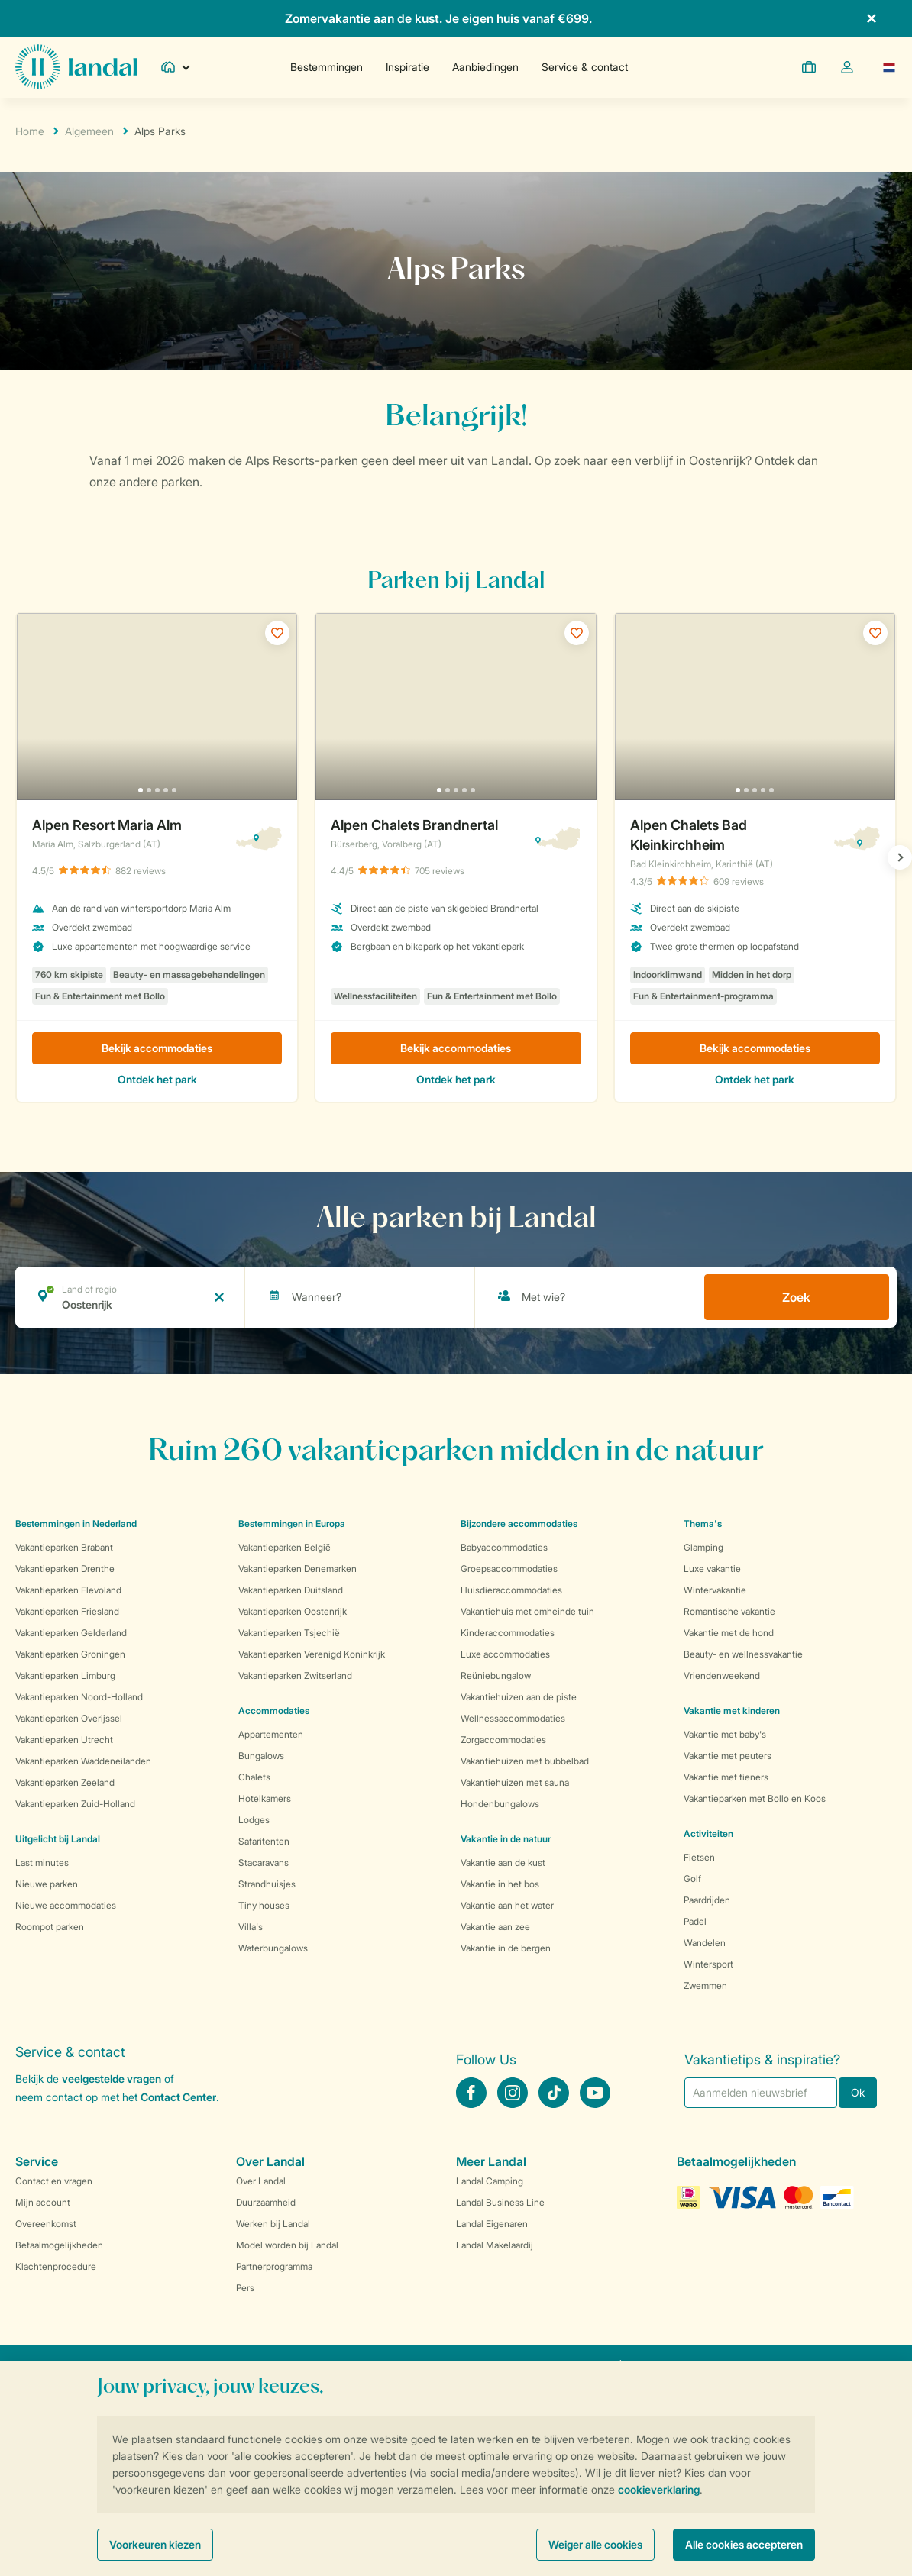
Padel (695, 1921)
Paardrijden (707, 1900)
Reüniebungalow (496, 1675)
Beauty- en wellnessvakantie (743, 1654)
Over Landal (261, 2181)
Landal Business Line (500, 2202)
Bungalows (261, 1755)
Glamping (703, 1547)
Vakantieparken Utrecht (64, 1739)
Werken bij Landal (273, 2223)
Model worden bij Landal (287, 2245)
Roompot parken (49, 1926)
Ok (858, 2092)
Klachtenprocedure (55, 2266)
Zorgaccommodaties (503, 1739)
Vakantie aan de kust (503, 1862)
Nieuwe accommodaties (65, 1905)
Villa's (250, 1926)
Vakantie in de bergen (506, 1948)
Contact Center (178, 2096)
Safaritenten (263, 1841)
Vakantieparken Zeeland (65, 1782)
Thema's (703, 1523)
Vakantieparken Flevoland (68, 1590)
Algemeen (89, 130)
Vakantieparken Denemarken (297, 1568)
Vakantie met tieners (726, 1777)
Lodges (254, 1819)
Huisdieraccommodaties (511, 1590)
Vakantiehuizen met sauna (515, 1782)
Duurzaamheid (266, 2202)
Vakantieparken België (284, 1547)
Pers (245, 2288)
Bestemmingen (326, 66)
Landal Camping (489, 2181)
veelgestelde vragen (111, 2078)
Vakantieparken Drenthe (65, 1568)
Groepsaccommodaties (509, 1568)
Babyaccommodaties (504, 1547)
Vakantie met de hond (729, 1632)
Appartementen (270, 1734)
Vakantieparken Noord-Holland (79, 1697)
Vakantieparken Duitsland (290, 1590)
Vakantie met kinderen (732, 1710)
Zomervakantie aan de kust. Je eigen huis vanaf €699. (438, 18)
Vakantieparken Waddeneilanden (83, 1761)
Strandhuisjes (267, 1884)
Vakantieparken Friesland (67, 1611)
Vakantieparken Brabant (64, 1547)
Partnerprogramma (274, 2266)
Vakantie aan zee (495, 1926)
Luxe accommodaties (505, 1654)
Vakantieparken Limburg (65, 1675)
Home (29, 130)
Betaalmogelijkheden (59, 2245)
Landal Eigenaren (492, 2223)
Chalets (254, 1777)
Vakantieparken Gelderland (71, 1632)
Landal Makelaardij (494, 2245)
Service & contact (585, 66)
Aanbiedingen (485, 66)
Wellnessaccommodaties (513, 1718)
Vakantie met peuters (727, 1755)
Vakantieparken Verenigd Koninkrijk (311, 1654)
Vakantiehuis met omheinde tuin (527, 1611)
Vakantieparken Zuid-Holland (75, 1803)
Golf (692, 1878)
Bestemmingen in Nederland (76, 1523)
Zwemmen (705, 1985)
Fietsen (699, 1857)
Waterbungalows (273, 1948)
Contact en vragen (53, 2181)
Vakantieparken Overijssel (68, 1718)
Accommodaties (273, 1710)
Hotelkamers (264, 1798)
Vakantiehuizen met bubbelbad (525, 1761)
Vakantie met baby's (725, 1734)
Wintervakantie (715, 1590)
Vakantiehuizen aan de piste (519, 1697)
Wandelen (705, 1942)
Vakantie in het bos (500, 1884)
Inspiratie (407, 66)
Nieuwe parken (46, 1884)
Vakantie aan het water (507, 1905)
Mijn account (42, 2202)
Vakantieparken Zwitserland (295, 1675)
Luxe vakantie (712, 1568)
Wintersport (708, 1964)
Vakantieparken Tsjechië (289, 1632)
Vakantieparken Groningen (70, 1654)
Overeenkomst (45, 2223)
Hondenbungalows (500, 1803)
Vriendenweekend (722, 1675)
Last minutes (42, 1862)
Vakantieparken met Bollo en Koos (755, 1798)
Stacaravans (263, 1862)
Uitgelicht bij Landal (57, 1839)
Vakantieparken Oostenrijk (292, 1611)
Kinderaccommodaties (508, 1632)
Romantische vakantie (729, 1611)
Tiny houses (263, 1905)
